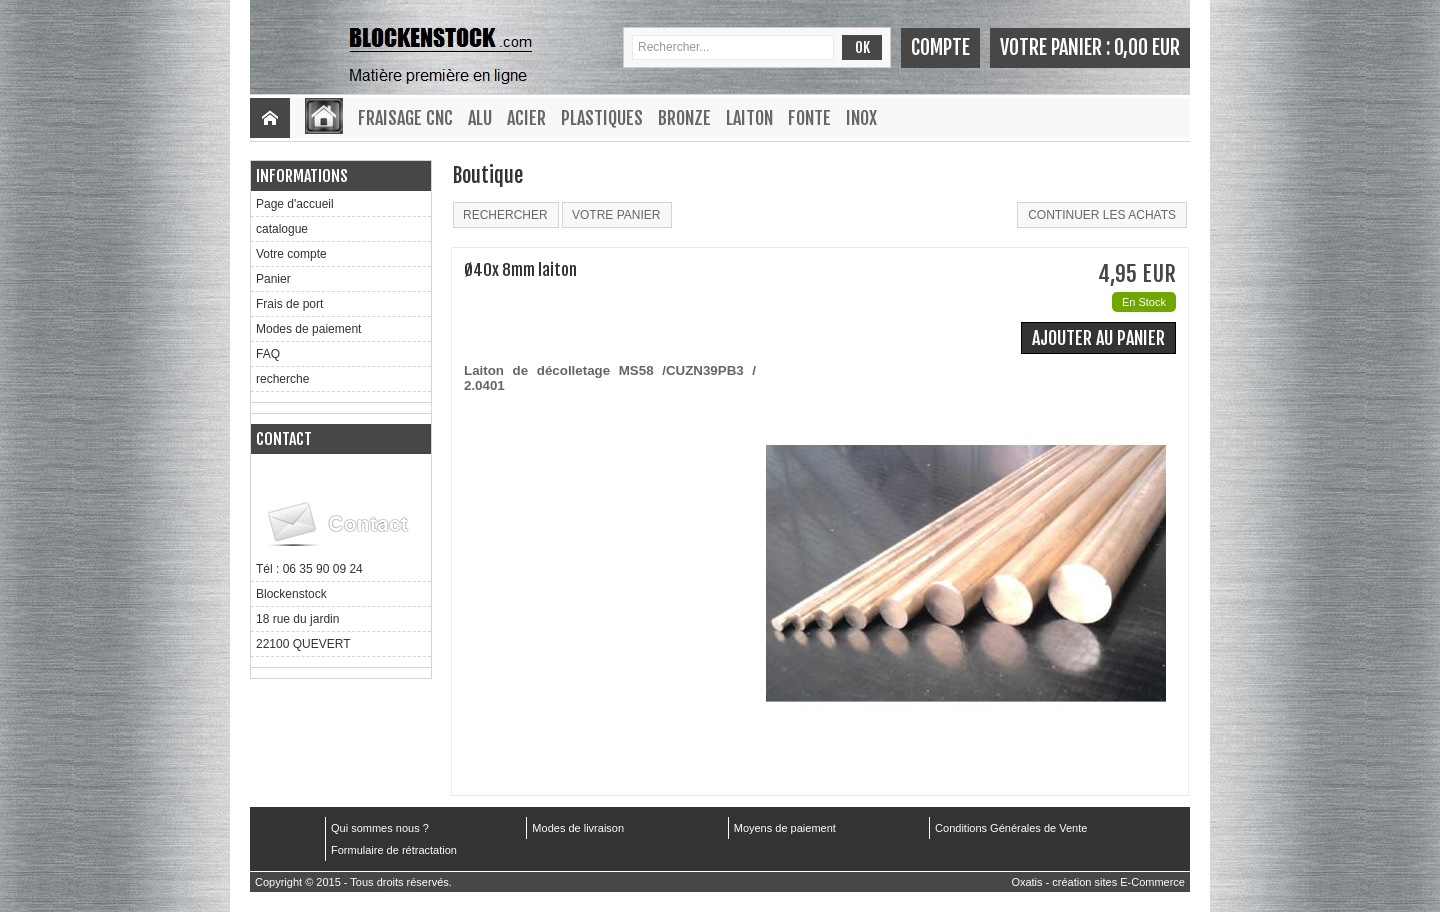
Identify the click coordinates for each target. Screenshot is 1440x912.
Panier (273, 279)
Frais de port (289, 304)
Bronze (684, 118)
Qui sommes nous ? (380, 828)
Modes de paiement (308, 329)
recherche (282, 379)
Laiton (749, 118)
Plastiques (602, 118)
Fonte (809, 118)
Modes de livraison (578, 828)
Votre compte (291, 254)
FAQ (268, 354)
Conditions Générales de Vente (1011, 828)
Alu (480, 118)
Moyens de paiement (785, 828)
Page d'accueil (295, 204)
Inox (861, 118)
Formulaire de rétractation (394, 850)
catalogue (282, 229)
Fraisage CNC (405, 118)
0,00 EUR (1147, 47)
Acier (526, 118)
